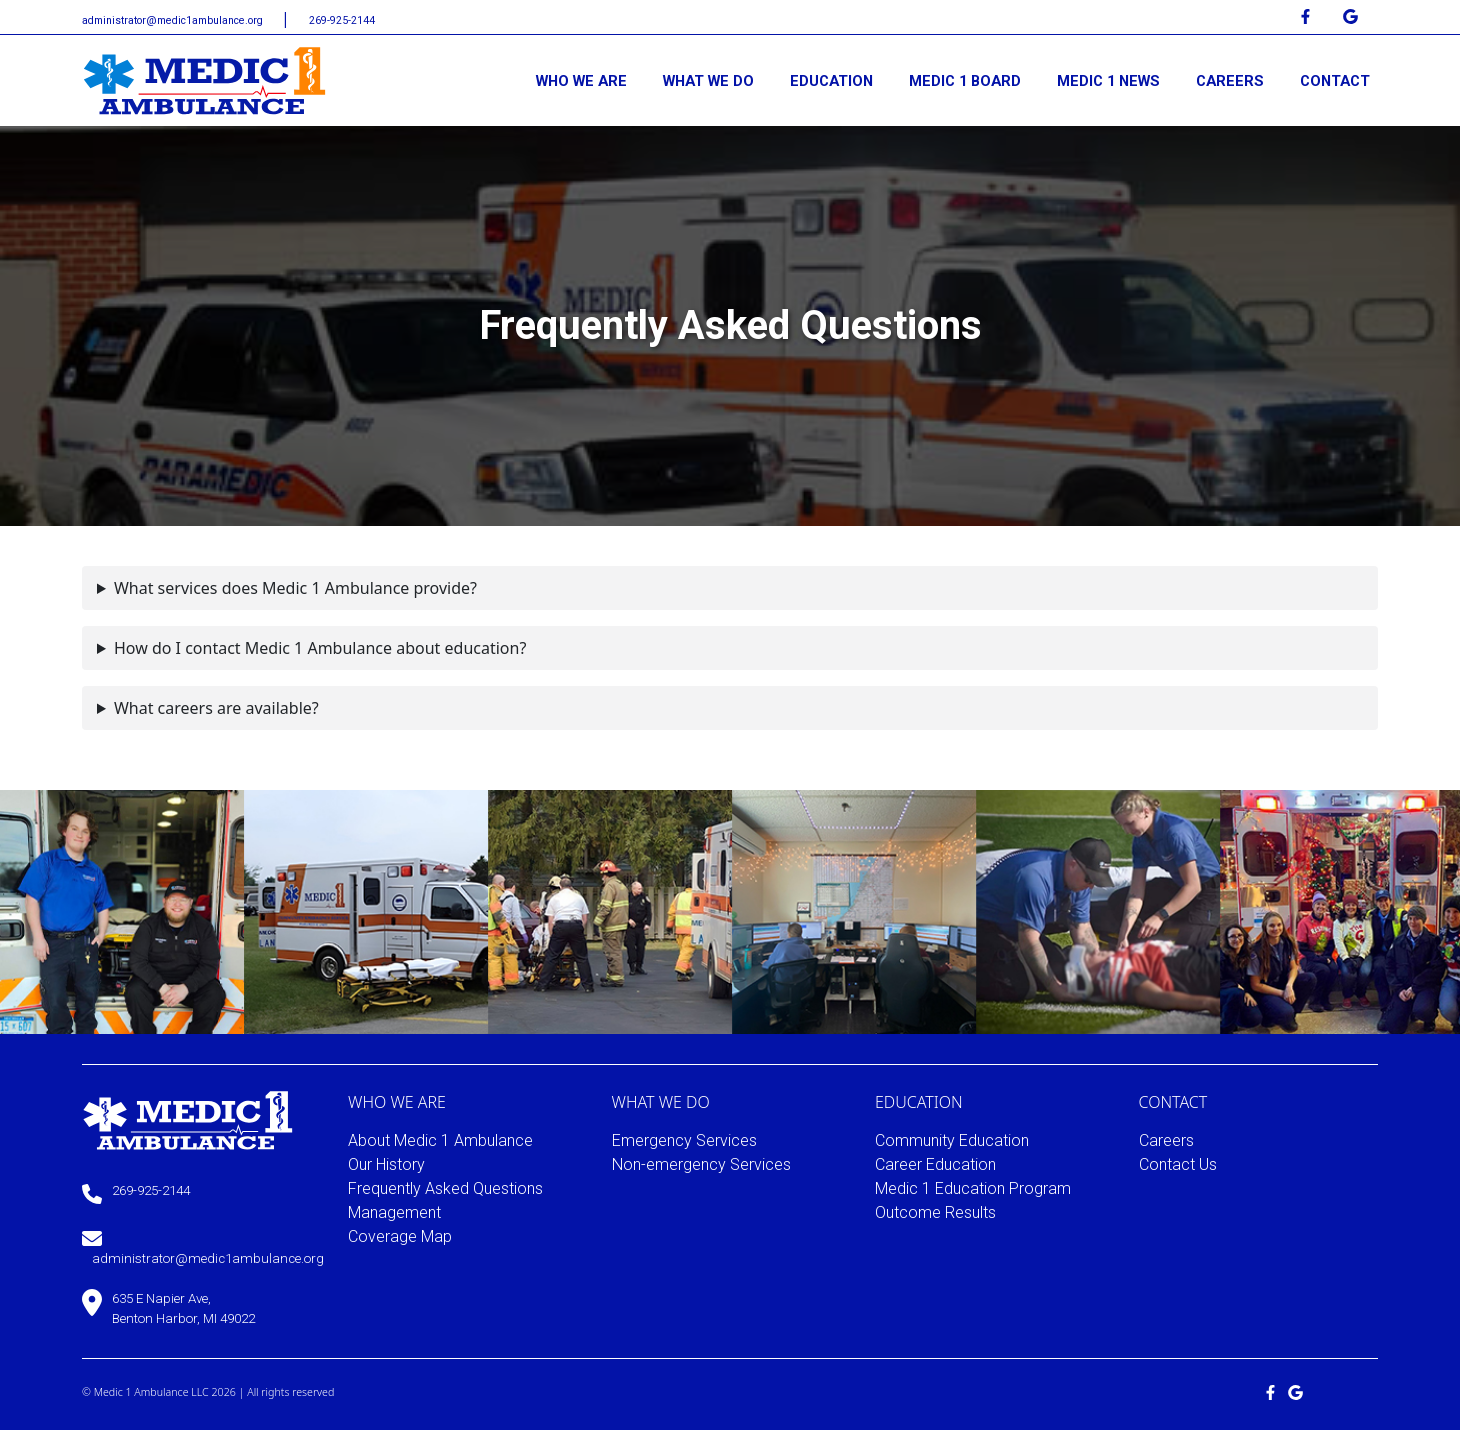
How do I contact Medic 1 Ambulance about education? (320, 648)
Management (394, 1212)
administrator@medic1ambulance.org (174, 20)
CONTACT (1335, 81)
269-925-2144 (342, 20)
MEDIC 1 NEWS (1108, 81)
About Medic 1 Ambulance (440, 1140)
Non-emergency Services (701, 1164)
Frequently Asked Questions (445, 1188)
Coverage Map (400, 1236)
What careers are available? (216, 708)
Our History (386, 1164)
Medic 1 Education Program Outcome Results (973, 1200)
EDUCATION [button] (831, 81)
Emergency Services (684, 1140)
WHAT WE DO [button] (708, 81)
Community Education (952, 1140)
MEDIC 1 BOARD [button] (965, 81)
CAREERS (1230, 81)
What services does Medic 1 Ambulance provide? (295, 588)
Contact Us (1178, 1164)
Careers (1166, 1140)
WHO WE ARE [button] (581, 81)
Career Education (935, 1164)
